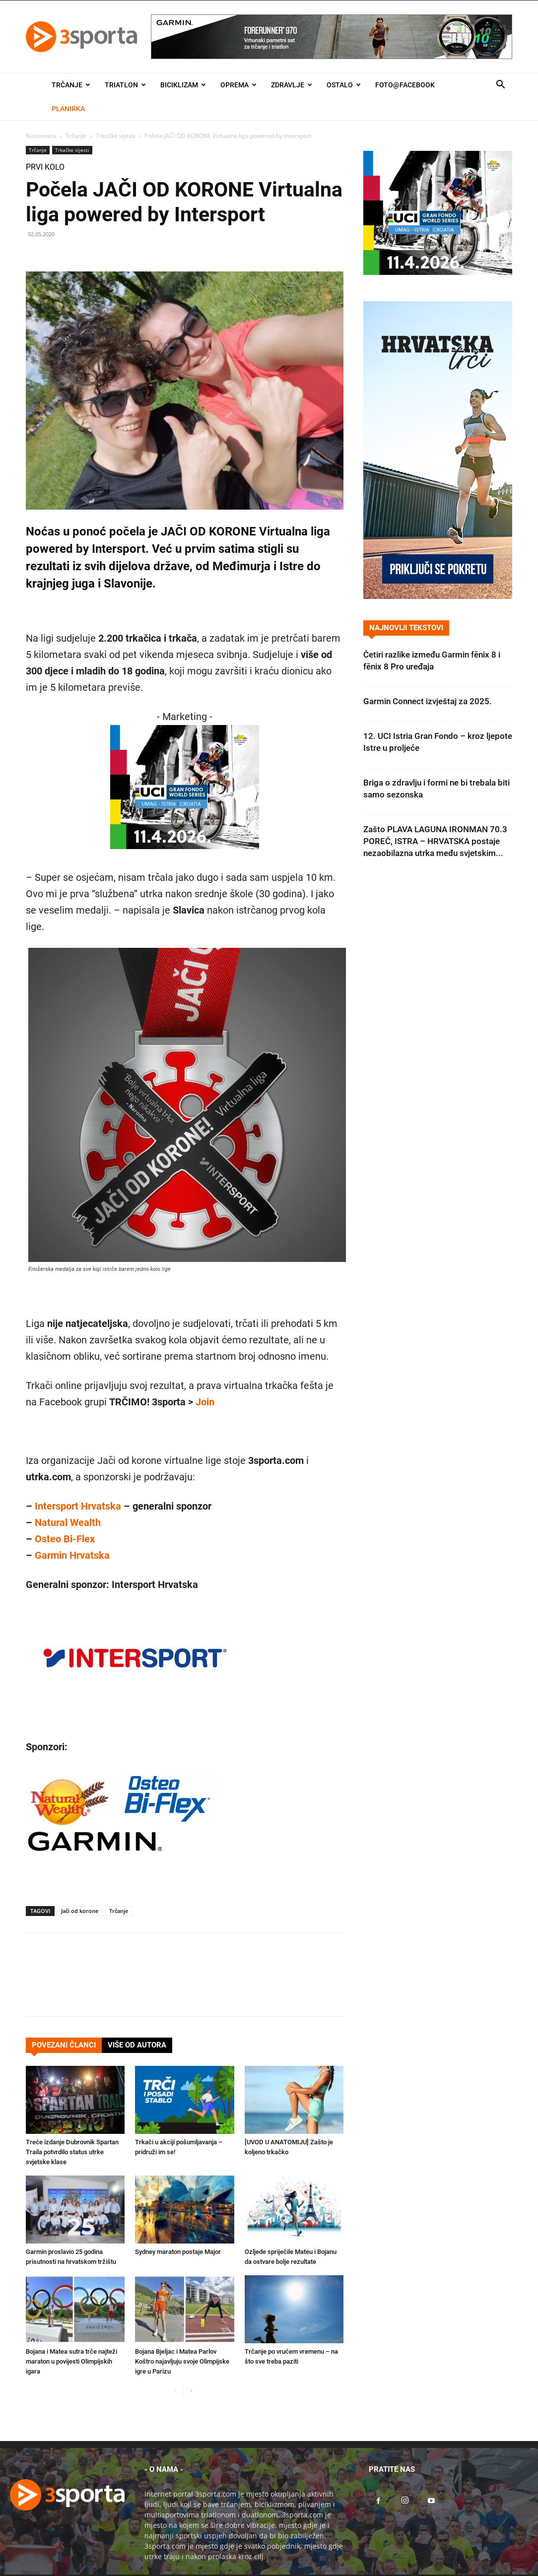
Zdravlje (291, 85)
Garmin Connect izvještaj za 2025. (427, 701)
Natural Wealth (68, 1522)
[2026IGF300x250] (184, 856)
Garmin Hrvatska (72, 1555)
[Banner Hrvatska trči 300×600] (437, 596)
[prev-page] (175, 2391)
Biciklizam (183, 85)
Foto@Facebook (405, 85)
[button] (500, 85)
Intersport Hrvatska (78, 1506)
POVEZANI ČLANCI (64, 2045)
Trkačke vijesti (115, 136)
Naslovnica (41, 136)
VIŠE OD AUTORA (137, 2045)
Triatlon (125, 85)
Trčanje (71, 85)
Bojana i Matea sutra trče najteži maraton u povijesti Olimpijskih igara (71, 2361)
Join (205, 1402)
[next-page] (191, 2391)
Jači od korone (79, 1911)
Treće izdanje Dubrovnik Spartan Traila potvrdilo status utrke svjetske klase (72, 2152)
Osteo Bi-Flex (65, 1539)
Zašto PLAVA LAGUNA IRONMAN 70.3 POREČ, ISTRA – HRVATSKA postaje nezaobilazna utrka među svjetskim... (435, 841)
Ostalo (344, 85)
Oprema (238, 85)
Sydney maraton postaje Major (178, 2251)
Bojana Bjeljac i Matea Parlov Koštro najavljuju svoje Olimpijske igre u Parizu (182, 2361)
